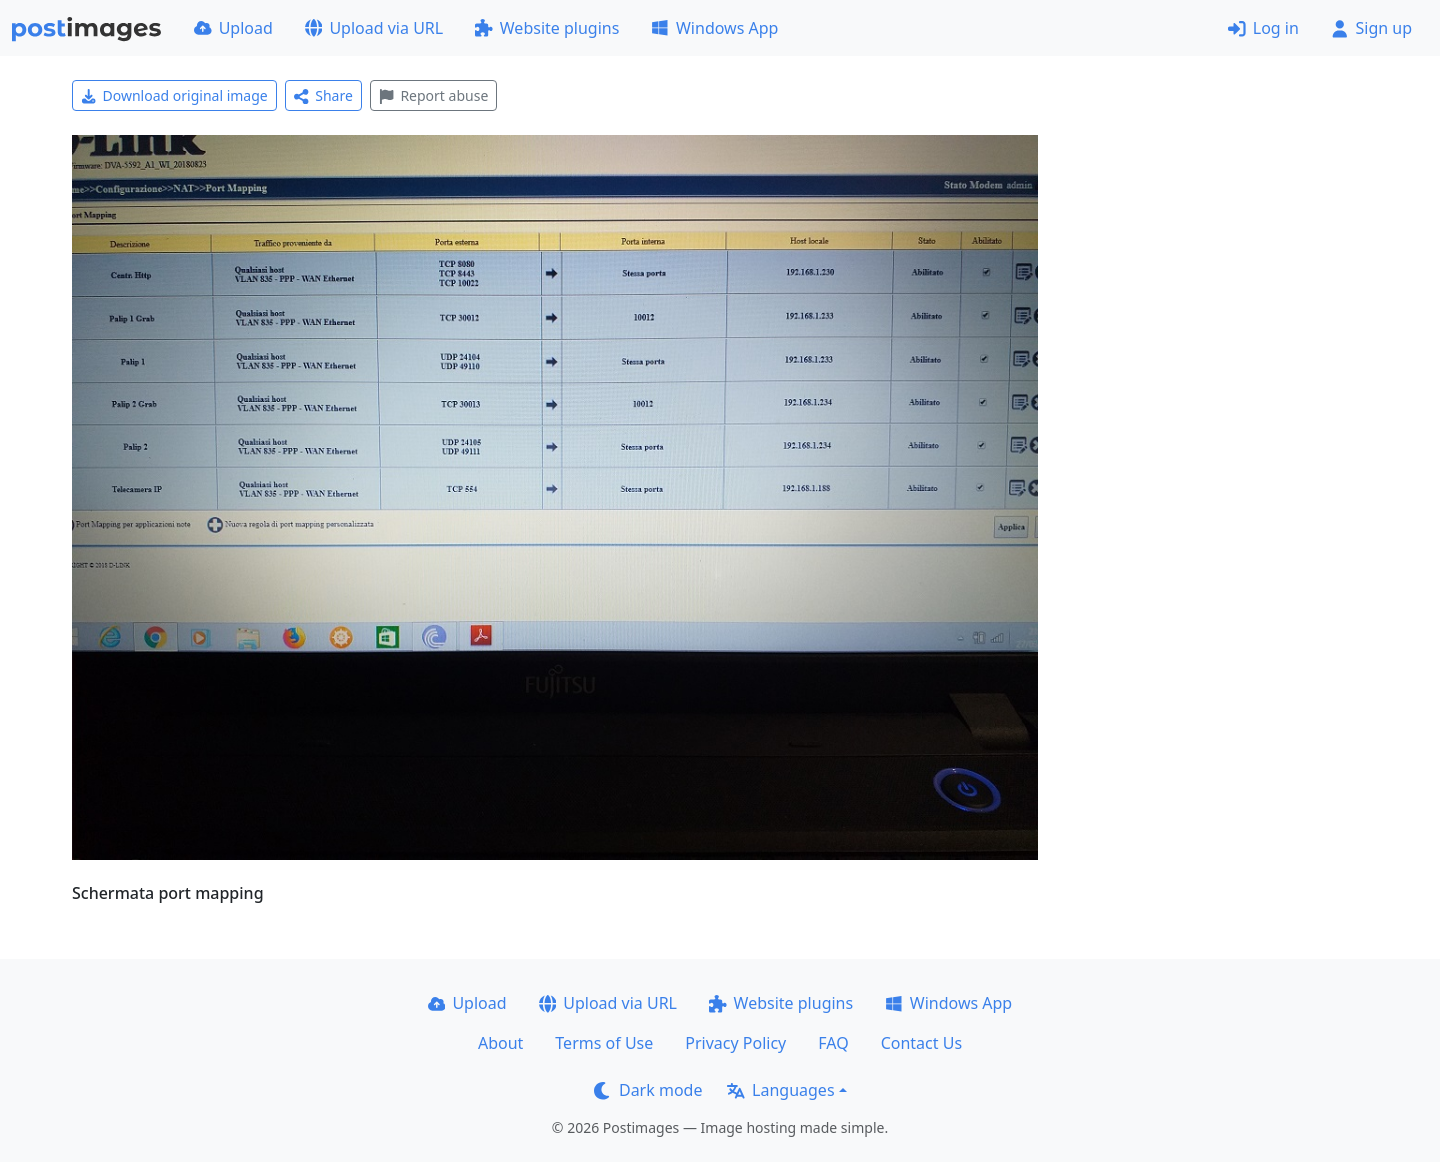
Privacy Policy (735, 1043)
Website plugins (547, 28)
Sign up (1371, 28)
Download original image (174, 95)
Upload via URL (374, 28)
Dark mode (648, 1090)
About (500, 1043)
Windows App (714, 28)
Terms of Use (604, 1043)
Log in (1263, 28)
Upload (233, 28)
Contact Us (921, 1043)
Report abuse (433, 95)
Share (323, 95)
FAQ (833, 1043)
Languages (780, 1090)
